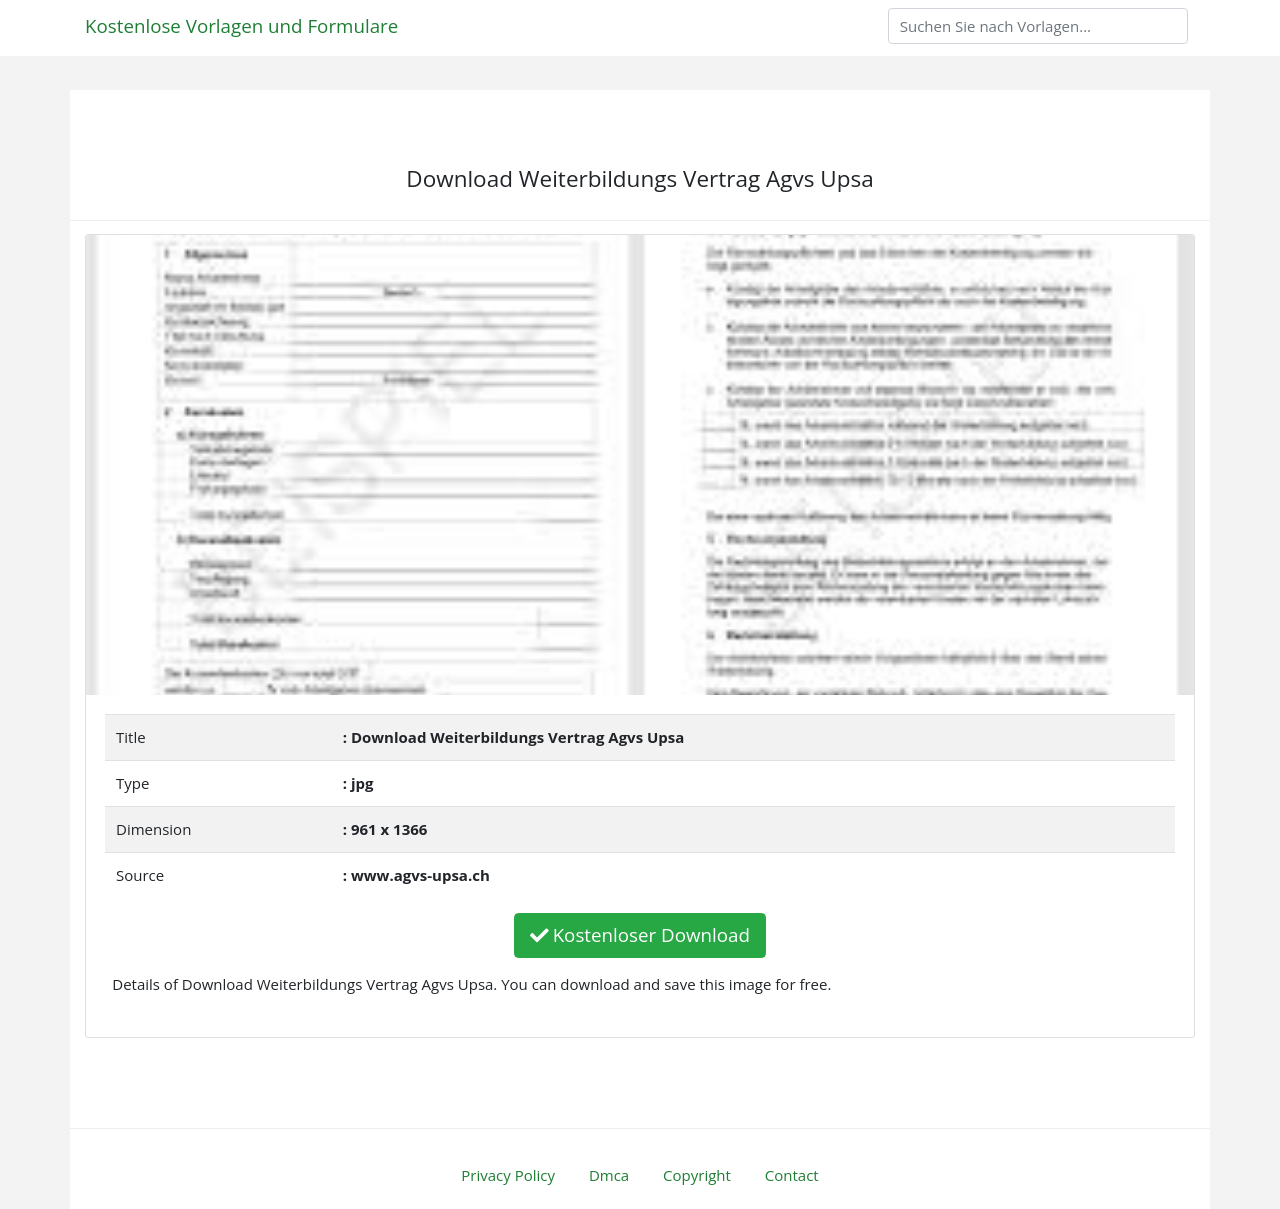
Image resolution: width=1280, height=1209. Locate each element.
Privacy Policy (508, 1175)
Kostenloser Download (640, 934)
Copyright (697, 1175)
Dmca (609, 1175)
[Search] (1038, 26)
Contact (792, 1175)
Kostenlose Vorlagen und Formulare (241, 25)
